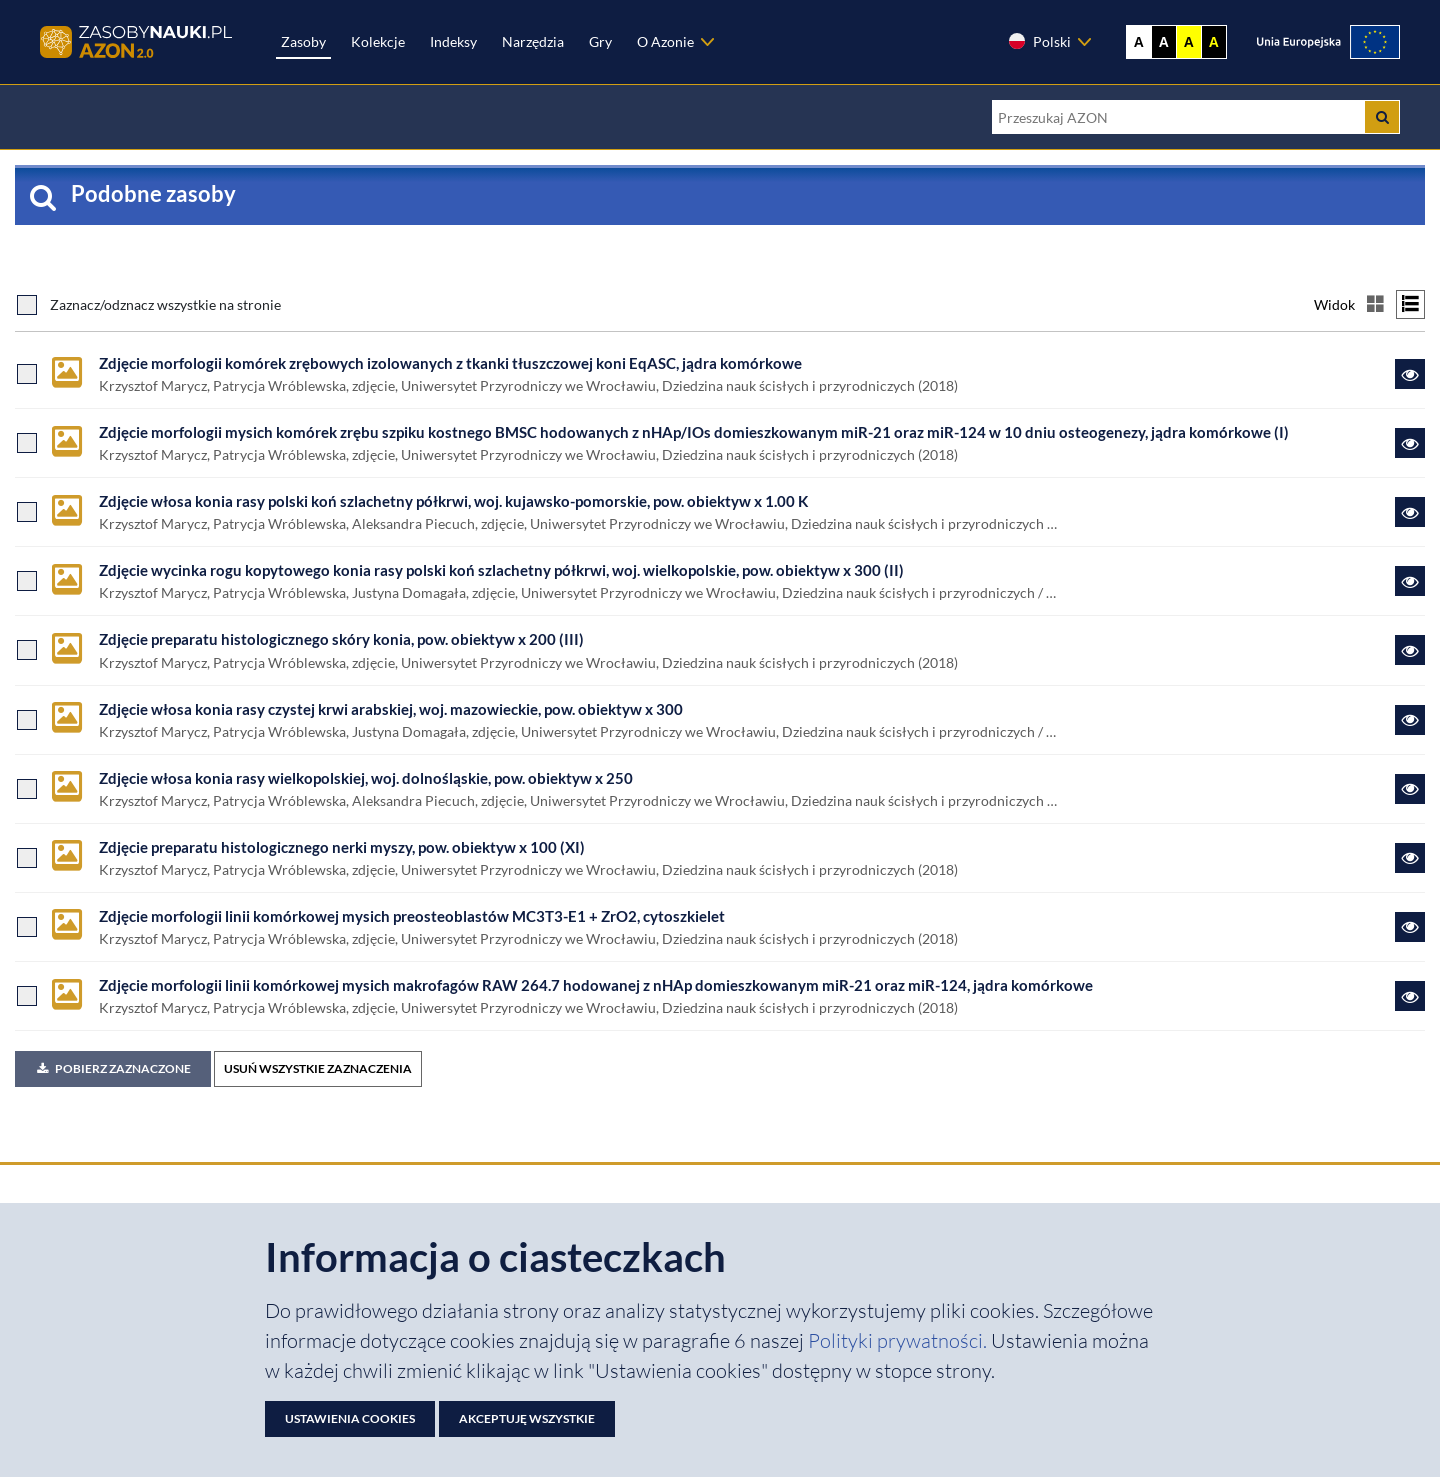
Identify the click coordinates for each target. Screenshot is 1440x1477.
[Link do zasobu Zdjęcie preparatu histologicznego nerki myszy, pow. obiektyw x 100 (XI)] (1410, 858)
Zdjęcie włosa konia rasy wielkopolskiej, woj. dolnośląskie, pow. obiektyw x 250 (366, 778)
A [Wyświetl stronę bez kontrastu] (1139, 42)
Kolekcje (378, 41)
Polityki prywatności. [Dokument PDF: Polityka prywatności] (899, 1340)
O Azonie (665, 41)
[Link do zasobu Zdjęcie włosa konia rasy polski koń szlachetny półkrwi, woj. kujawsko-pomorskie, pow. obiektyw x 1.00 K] (1410, 512)
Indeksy (453, 41)
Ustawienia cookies (350, 1418)
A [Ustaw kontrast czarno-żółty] (1214, 42)
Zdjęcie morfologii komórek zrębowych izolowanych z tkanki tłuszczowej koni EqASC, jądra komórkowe (450, 363)
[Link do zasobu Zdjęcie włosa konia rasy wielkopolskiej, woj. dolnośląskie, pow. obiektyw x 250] (1410, 789)
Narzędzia (533, 41)
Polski (1039, 41)
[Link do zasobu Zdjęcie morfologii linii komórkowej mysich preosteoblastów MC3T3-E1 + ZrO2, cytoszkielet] (1410, 927)
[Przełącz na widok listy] (1410, 304)
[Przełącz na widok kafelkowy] (1375, 304)
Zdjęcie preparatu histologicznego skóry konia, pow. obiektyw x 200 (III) (341, 639)
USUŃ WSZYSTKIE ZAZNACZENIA (318, 1068)
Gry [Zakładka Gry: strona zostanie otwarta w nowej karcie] (600, 41)
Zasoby (303, 41)
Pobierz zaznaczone (113, 1068)
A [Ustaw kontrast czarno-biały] (1164, 42)
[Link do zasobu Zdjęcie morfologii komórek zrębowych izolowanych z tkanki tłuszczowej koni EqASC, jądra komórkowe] (1410, 374)
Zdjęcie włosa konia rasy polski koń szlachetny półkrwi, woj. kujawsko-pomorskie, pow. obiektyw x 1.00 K (453, 501)
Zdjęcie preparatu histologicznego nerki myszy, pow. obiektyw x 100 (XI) (342, 847)
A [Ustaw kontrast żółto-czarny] (1189, 42)
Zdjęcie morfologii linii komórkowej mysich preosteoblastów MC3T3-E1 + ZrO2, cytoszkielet (412, 916)
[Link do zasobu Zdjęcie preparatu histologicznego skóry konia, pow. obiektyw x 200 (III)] (1410, 650)
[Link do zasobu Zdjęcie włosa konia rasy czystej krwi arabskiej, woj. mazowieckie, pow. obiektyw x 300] (1410, 720)
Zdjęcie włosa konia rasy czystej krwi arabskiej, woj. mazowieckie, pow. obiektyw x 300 (391, 709)
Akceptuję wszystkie (527, 1418)
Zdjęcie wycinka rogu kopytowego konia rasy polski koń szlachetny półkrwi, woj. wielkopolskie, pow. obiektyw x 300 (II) (501, 570)
